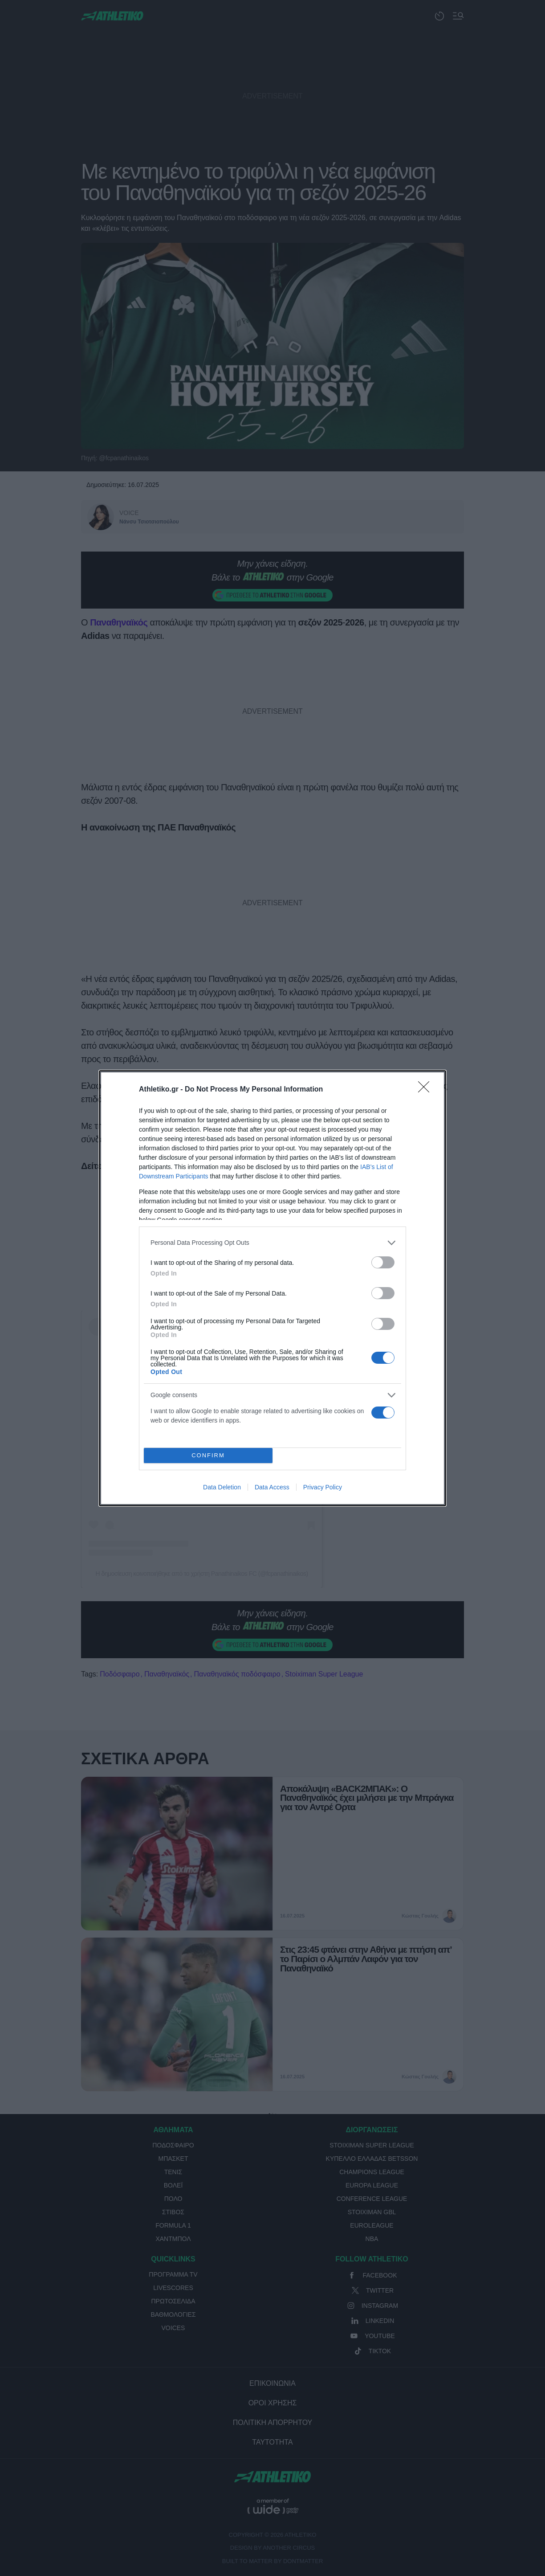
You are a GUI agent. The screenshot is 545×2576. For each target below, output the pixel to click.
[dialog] (272, 1288)
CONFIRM (208, 1455)
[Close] (426, 1089)
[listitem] (272, 1242)
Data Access (272, 1487)
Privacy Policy (322, 1487)
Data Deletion (222, 1487)
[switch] (383, 1262)
